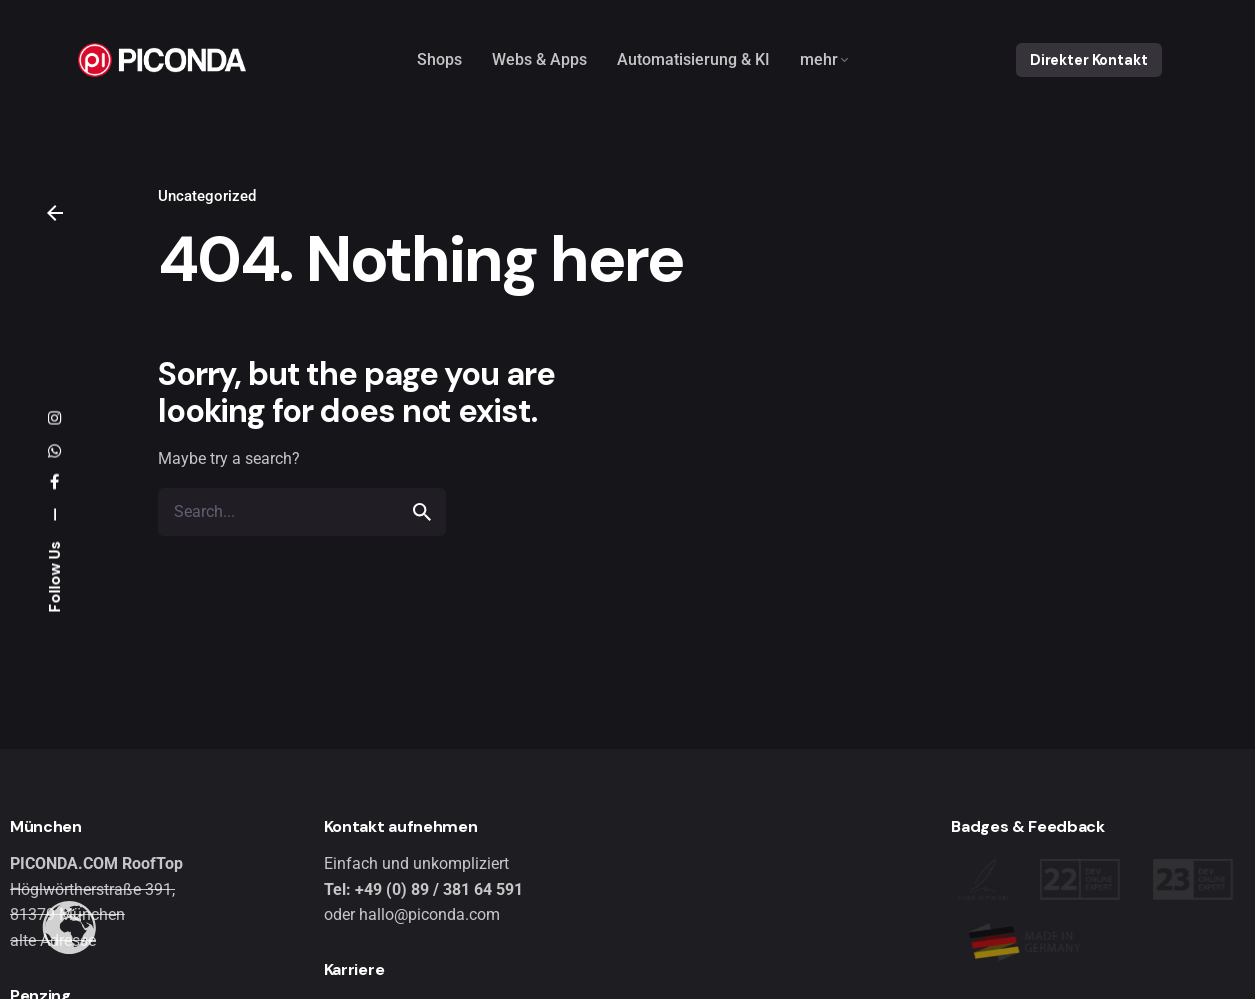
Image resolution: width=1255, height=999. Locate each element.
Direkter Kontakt (1089, 60)
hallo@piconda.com (429, 914)
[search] (422, 512)
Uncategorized (207, 196)
